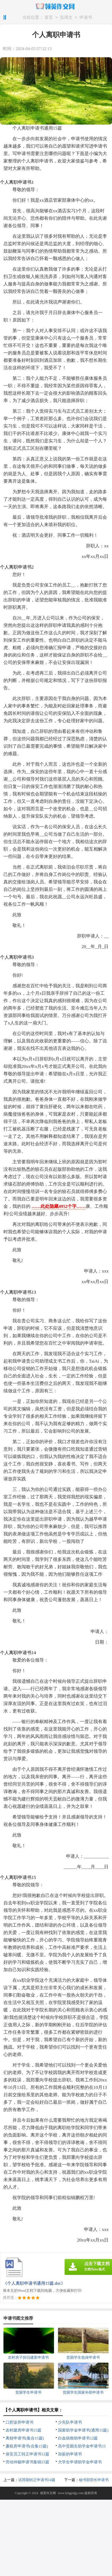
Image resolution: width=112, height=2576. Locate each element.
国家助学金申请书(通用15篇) (83, 2430)
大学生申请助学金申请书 (80, 2462)
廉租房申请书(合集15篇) (27, 2446)
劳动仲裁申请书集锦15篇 (27, 2462)
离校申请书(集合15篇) (25, 2438)
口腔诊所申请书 (19, 2422)
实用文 (66, 17)
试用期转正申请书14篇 (36, 2480)
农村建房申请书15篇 (23, 2430)
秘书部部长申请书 (94, 2480)
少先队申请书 (70, 2422)
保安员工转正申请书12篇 (27, 2454)
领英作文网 (48, 2493)
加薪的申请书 (70, 2454)
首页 (48, 17)
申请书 (85, 17)
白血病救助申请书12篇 (78, 2438)
